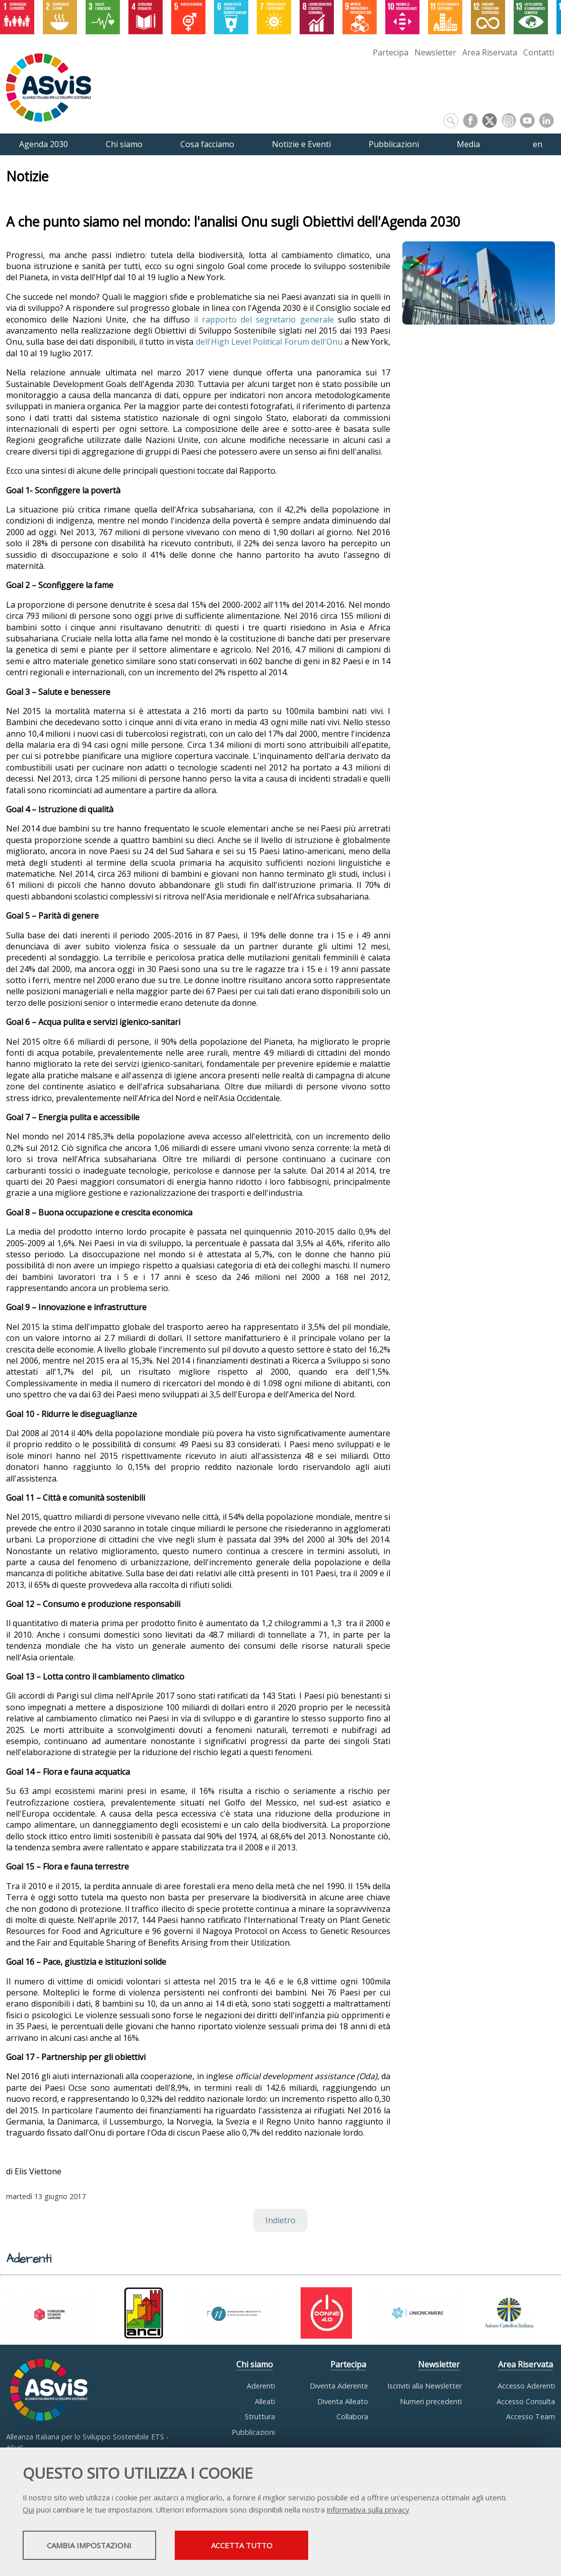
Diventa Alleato (342, 2401)
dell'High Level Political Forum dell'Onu (269, 341)
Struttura (260, 2416)
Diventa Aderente (339, 2386)
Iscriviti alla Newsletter (424, 2386)
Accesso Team (530, 2416)
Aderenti (261, 2386)
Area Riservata (489, 52)
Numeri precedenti (431, 2401)
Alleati (265, 2401)
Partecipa (390, 52)
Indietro (280, 2220)
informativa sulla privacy (368, 2510)
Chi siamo (254, 2364)
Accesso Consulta (526, 2401)
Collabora (352, 2416)
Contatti (538, 52)
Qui (28, 2510)
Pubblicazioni (253, 2432)
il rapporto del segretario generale (264, 319)
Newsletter (435, 52)
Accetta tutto (283, 2546)
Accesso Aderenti (526, 2386)
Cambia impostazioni (102, 2546)
